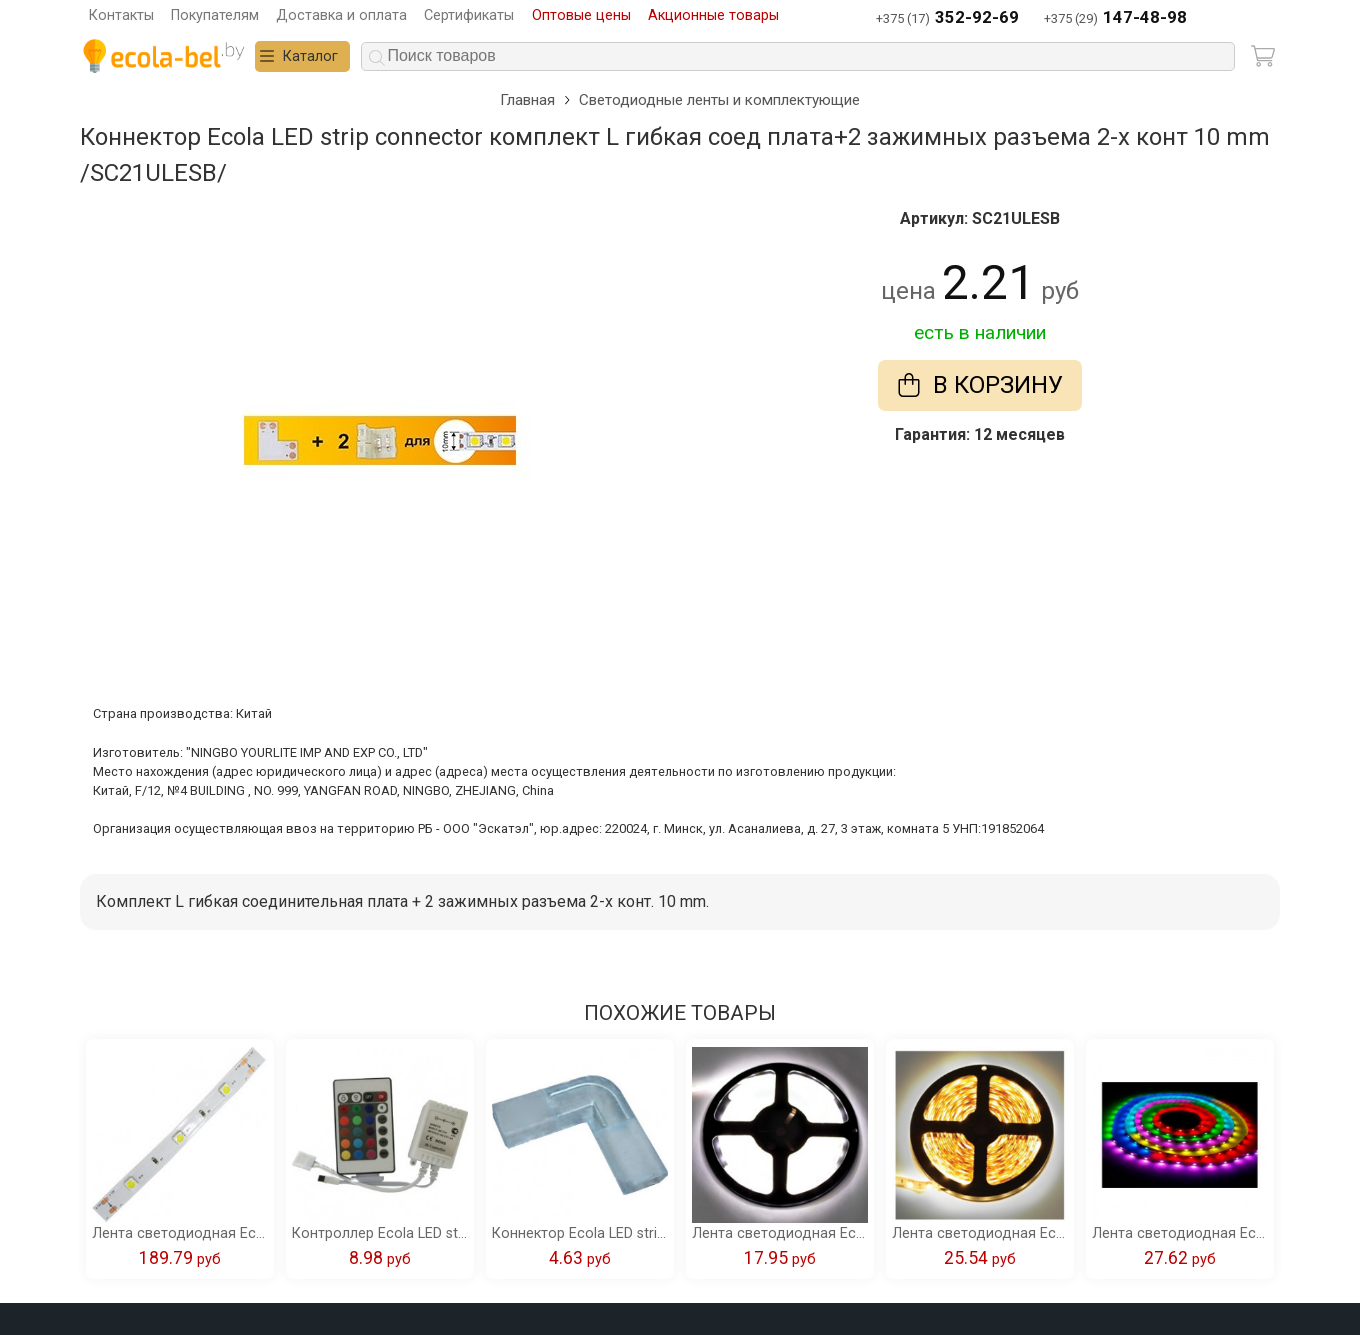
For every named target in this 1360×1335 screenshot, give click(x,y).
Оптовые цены (581, 15)
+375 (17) (947, 18)
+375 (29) (1115, 18)
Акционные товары (713, 15)
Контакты (121, 15)
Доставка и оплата (341, 15)
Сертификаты (469, 15)
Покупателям (215, 15)
